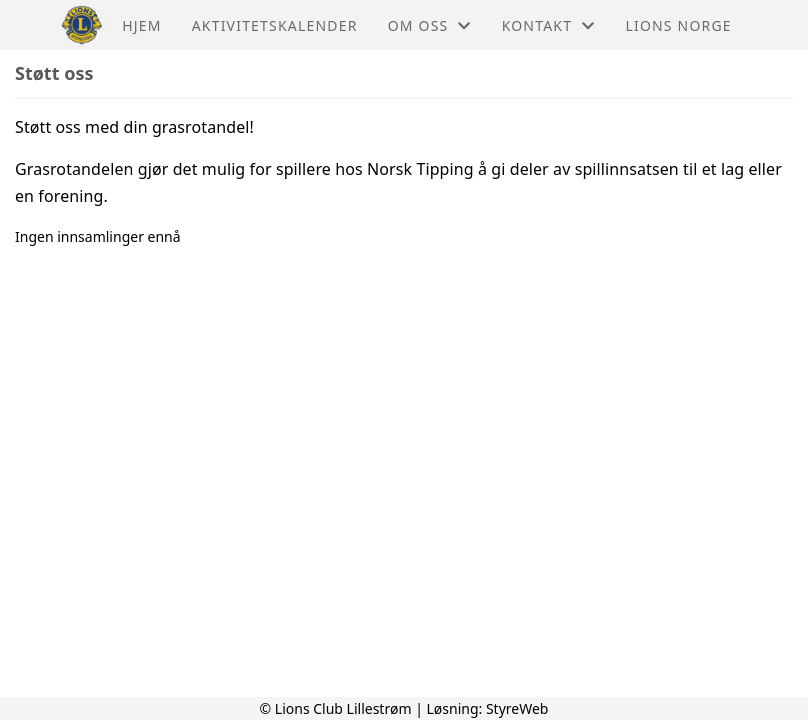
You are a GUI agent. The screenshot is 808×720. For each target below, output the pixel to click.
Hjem (141, 25)
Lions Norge (678, 25)
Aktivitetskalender (275, 25)
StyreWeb (517, 708)
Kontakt (549, 25)
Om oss (430, 25)
